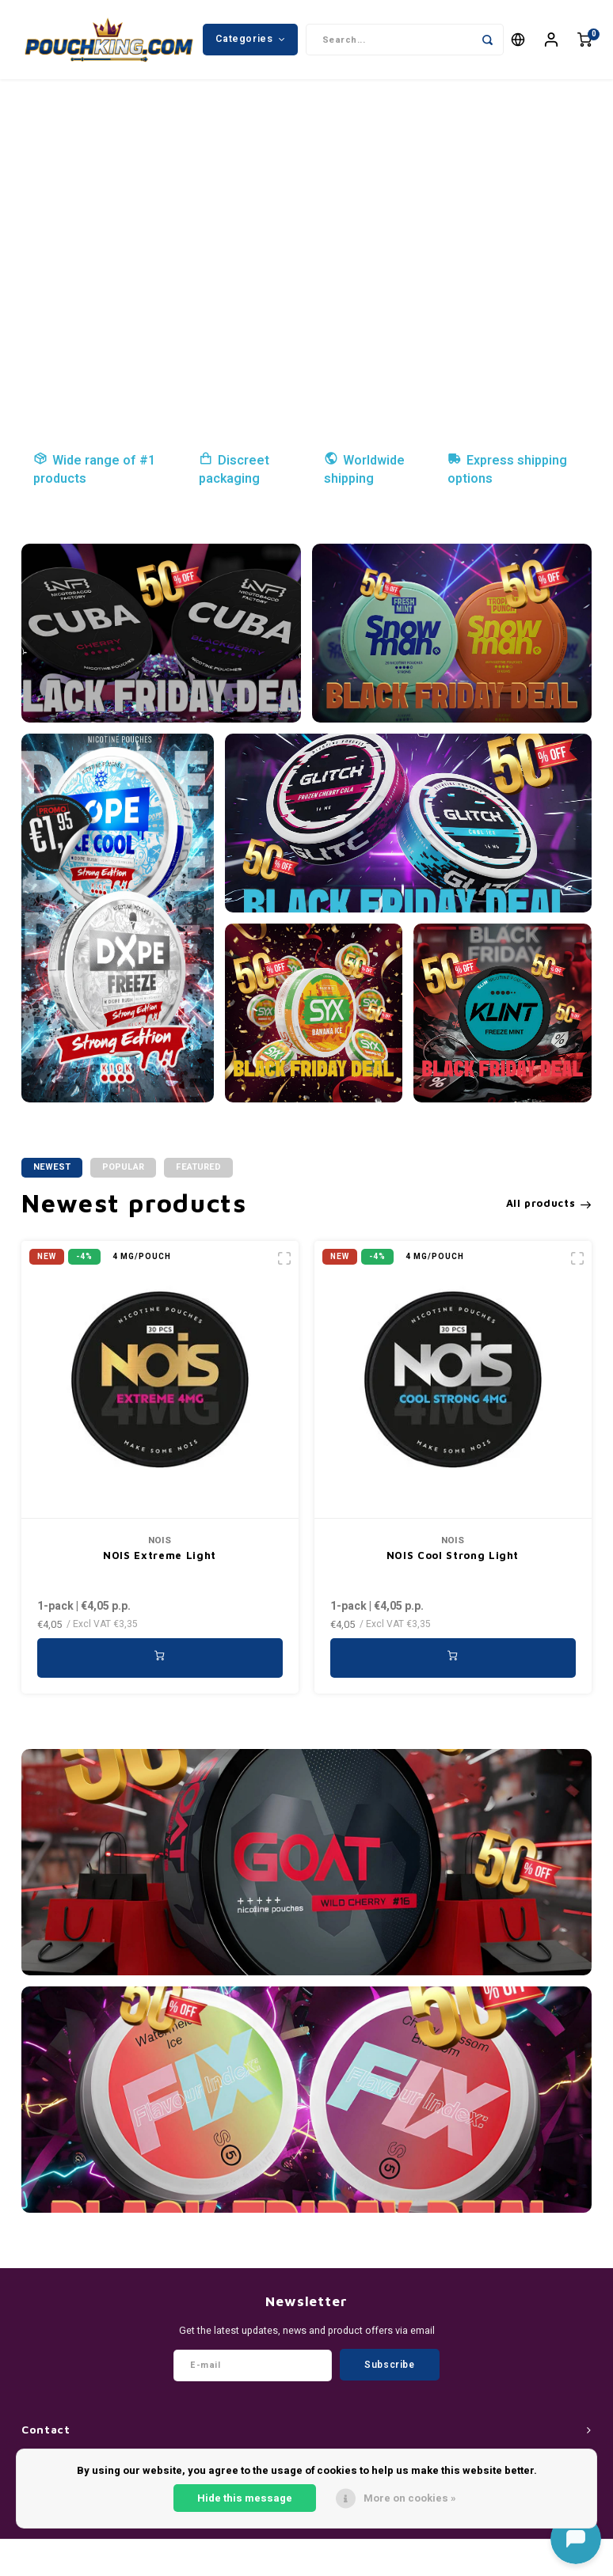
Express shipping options (507, 469)
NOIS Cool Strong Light (452, 1555)
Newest (51, 1167)
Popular (123, 1167)
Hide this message (244, 2498)
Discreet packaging (234, 469)
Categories (250, 39)
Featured (198, 1167)
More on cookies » (410, 2498)
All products (549, 1203)
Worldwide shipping (364, 469)
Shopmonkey (366, 2561)
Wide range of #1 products (94, 469)
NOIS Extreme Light (159, 1555)
